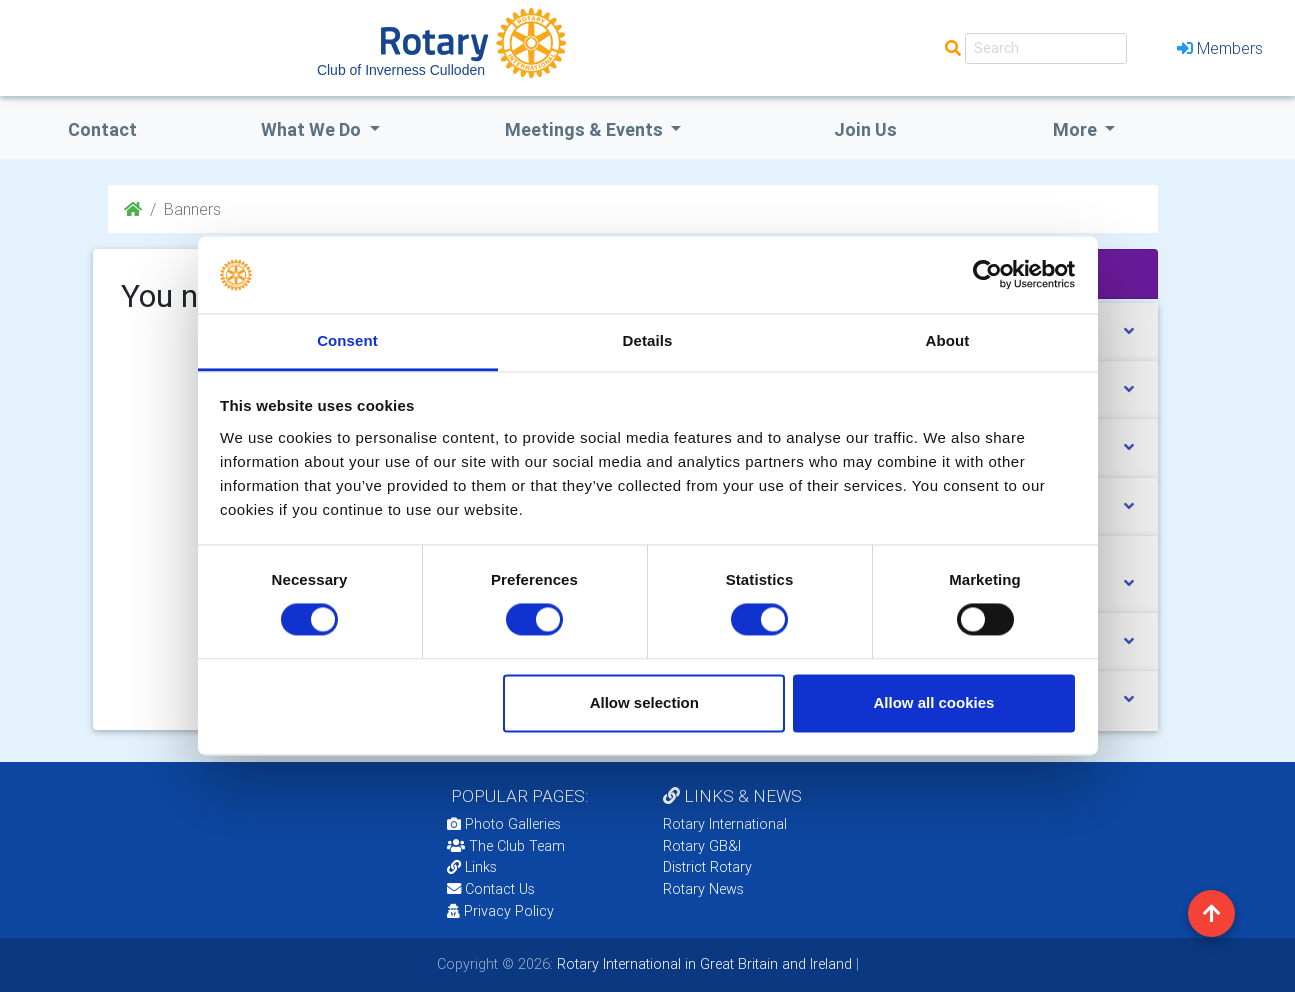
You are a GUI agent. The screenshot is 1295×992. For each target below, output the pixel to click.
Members (1220, 48)
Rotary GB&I (702, 846)
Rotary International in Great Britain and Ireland (702, 964)
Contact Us (491, 889)
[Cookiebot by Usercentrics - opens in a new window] (987, 275)
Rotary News (703, 889)
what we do (313, 129)
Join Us (865, 129)
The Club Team (506, 846)
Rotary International (725, 824)
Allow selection (644, 702)
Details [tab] (648, 340)
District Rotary (707, 867)
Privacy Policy (500, 911)
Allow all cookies (933, 702)
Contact (102, 129)
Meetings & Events (586, 129)
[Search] (1046, 48)
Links (472, 867)
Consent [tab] (347, 340)
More (1077, 129)
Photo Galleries (504, 824)
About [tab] (948, 340)
